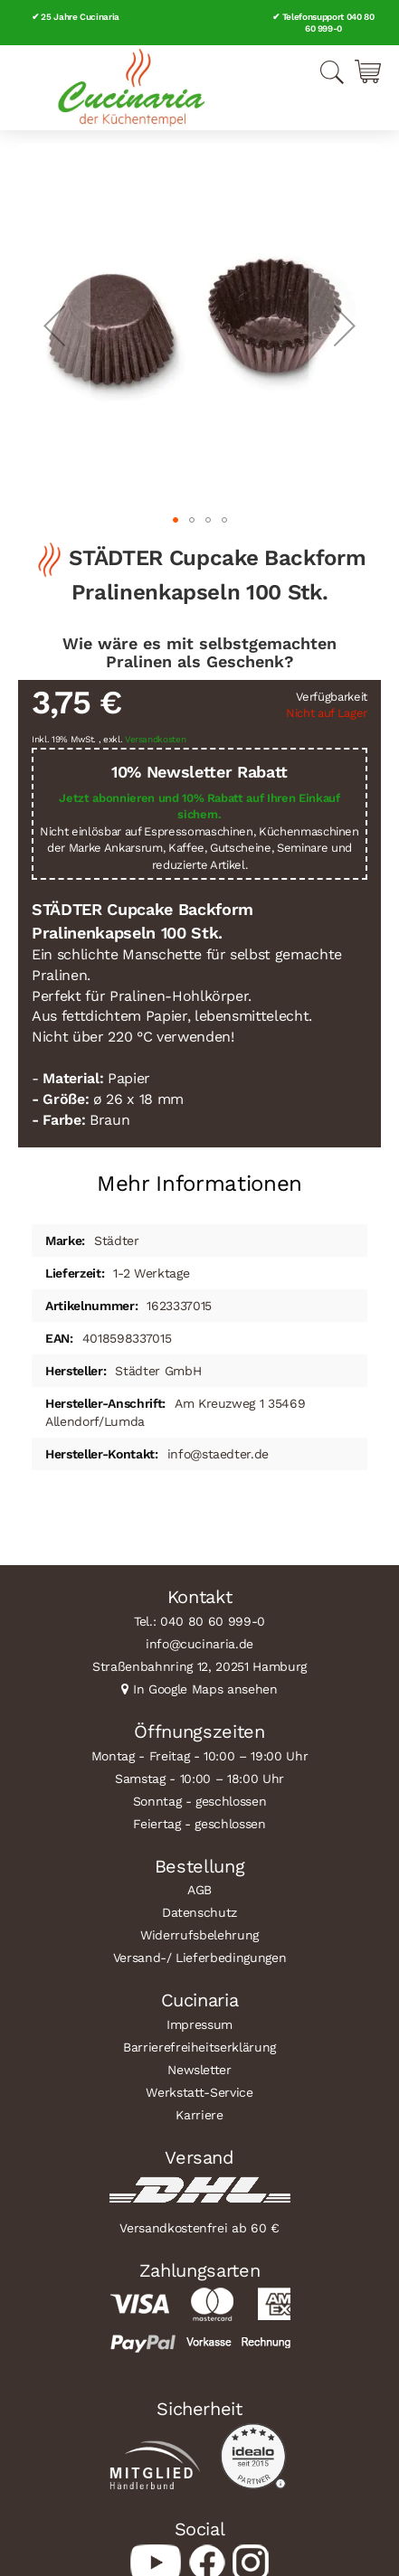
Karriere (199, 2115)
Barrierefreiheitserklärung (199, 2047)
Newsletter (199, 2069)
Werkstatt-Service (199, 2092)
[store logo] (131, 87)
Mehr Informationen (199, 1183)
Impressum (199, 2024)
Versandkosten (155, 739)
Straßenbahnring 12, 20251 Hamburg (199, 1666)
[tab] (199, 1177)
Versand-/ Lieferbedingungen (200, 1957)
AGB (199, 1889)
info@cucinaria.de (199, 1644)
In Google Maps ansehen (205, 1689)
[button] (54, 325)
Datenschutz (199, 1912)
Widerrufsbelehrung (199, 1935)
